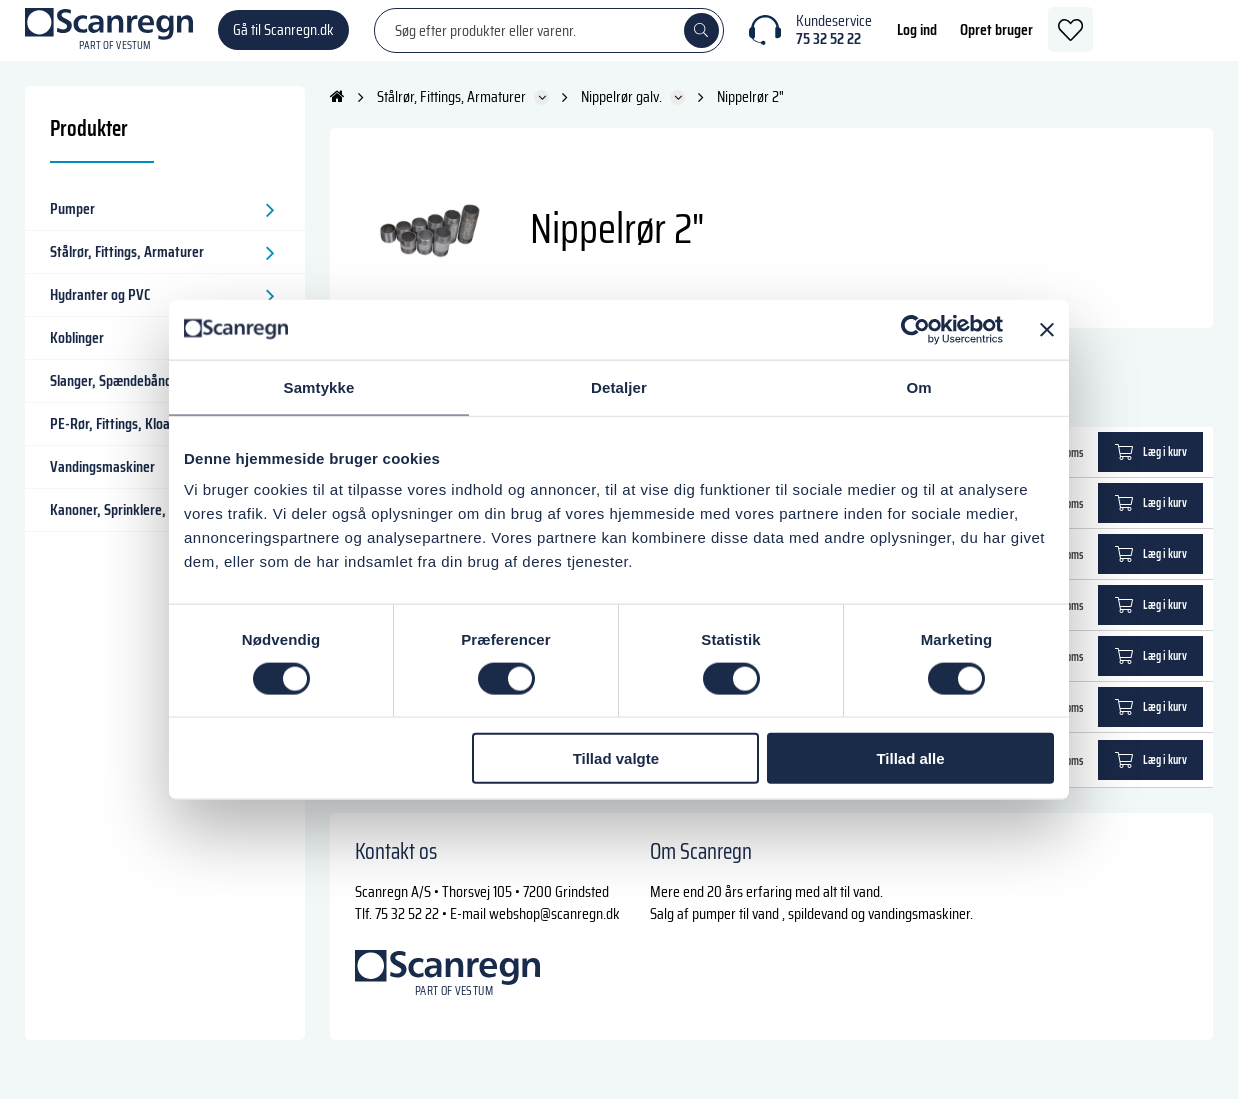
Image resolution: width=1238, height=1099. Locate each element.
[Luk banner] (1047, 329)
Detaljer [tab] (619, 386)
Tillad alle (910, 758)
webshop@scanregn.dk (554, 932)
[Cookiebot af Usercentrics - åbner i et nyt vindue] (915, 329)
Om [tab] (918, 386)
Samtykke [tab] (319, 386)
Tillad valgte (616, 758)
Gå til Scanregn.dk (283, 39)
